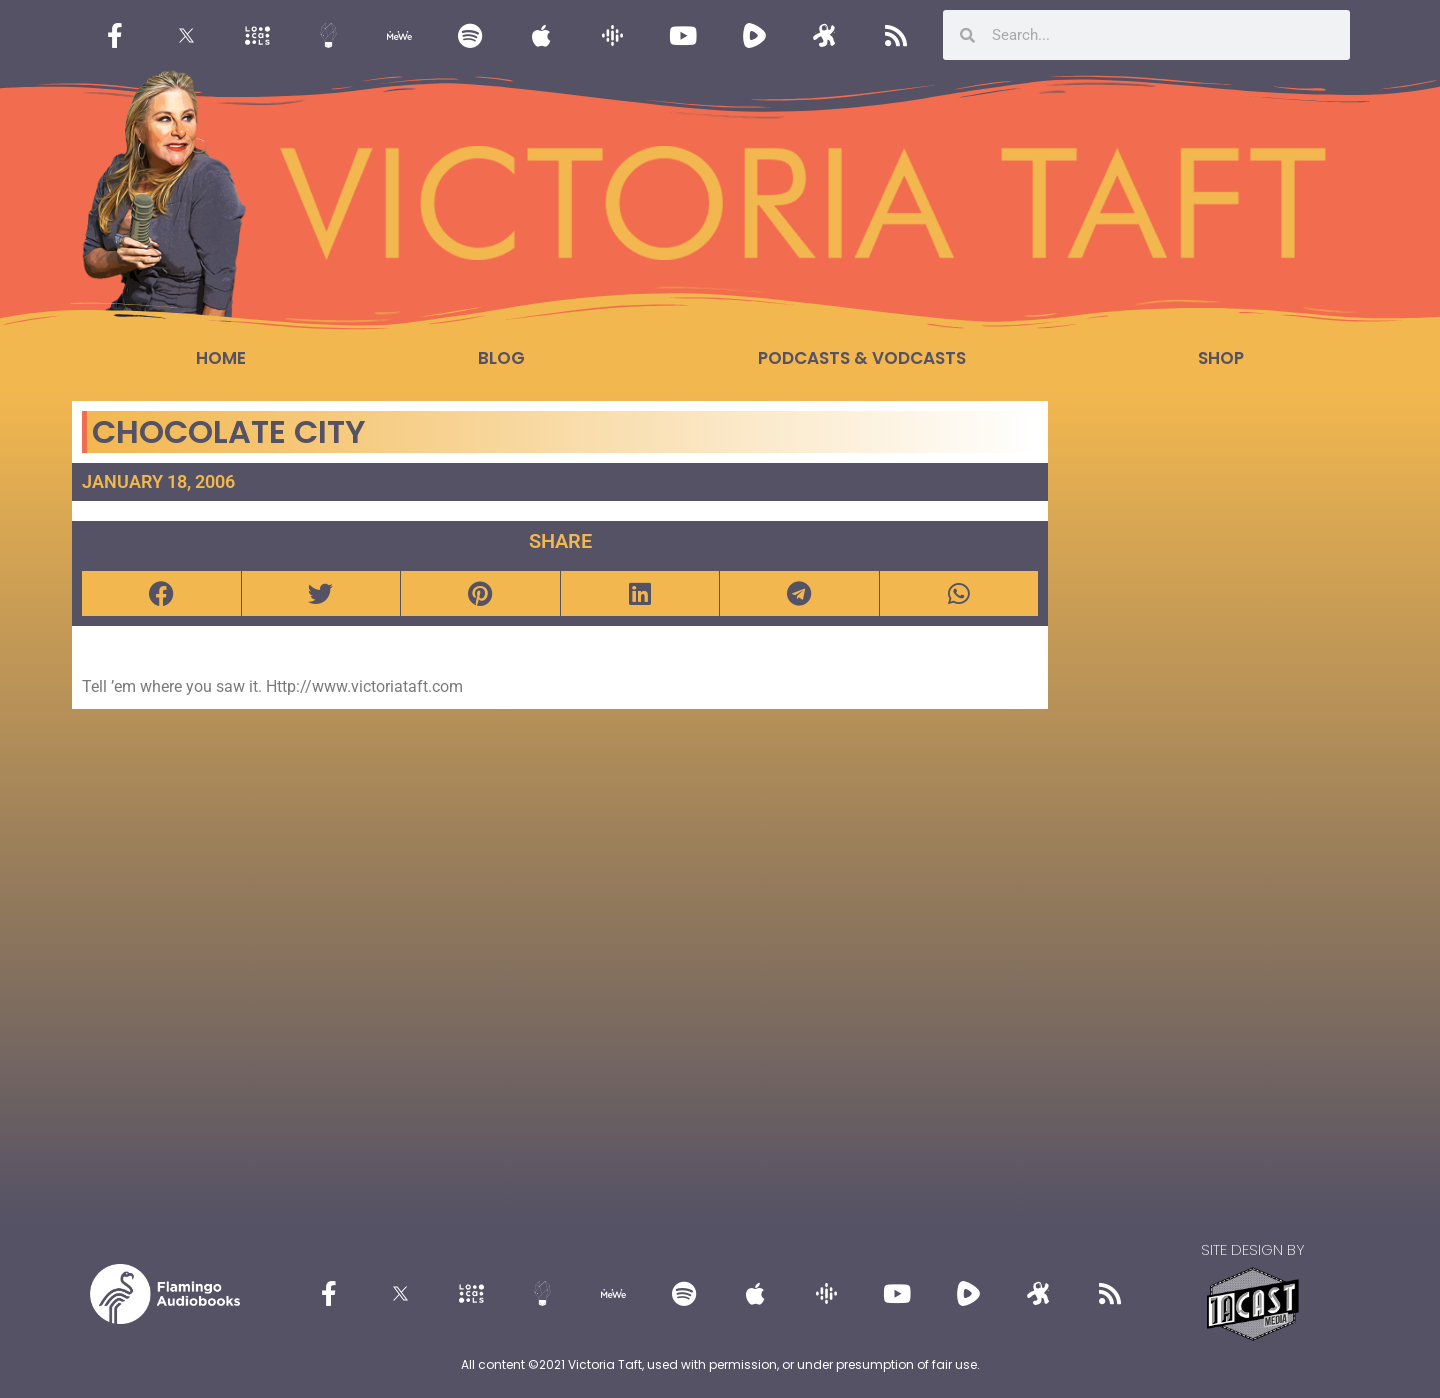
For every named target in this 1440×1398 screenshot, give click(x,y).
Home (221, 358)
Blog (501, 358)
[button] (161, 593)
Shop (1221, 358)
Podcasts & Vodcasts (862, 358)
